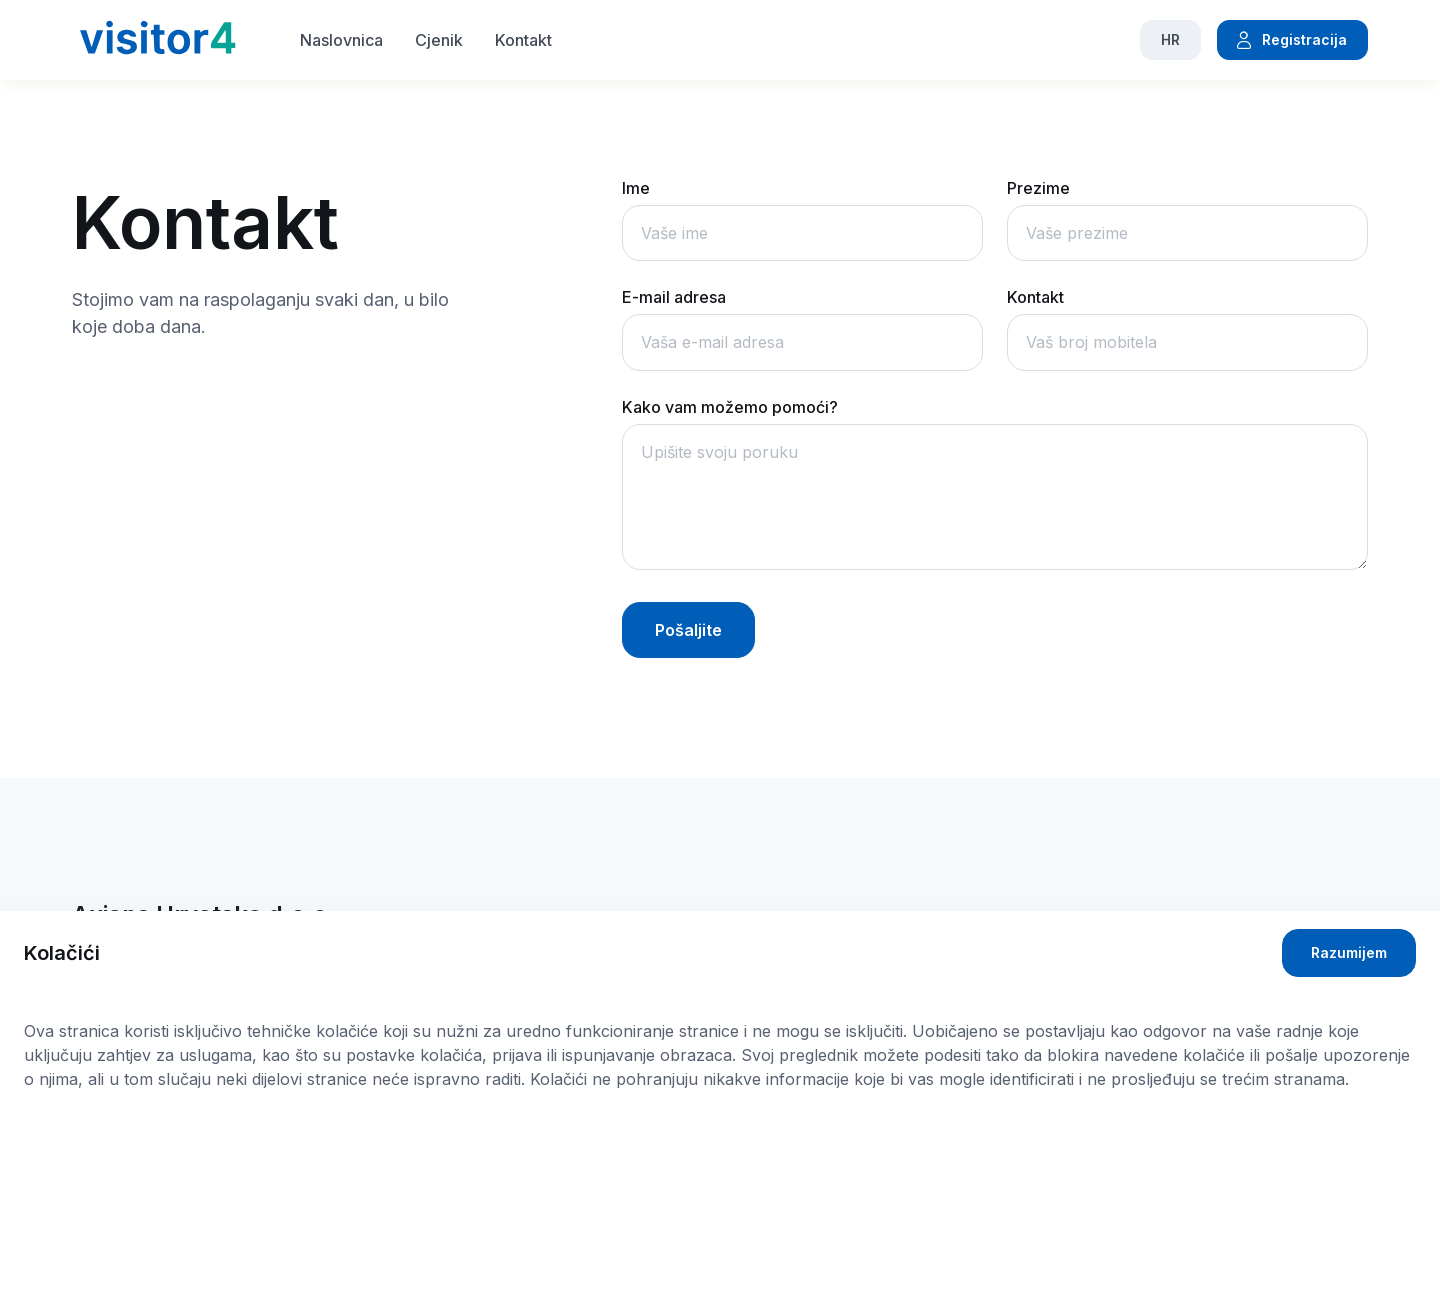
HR (1170, 39)
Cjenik (439, 40)
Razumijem (1349, 952)
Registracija (1290, 40)
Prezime (1038, 188)
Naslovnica (341, 40)
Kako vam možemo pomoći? (730, 407)
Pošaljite (688, 630)
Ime (636, 188)
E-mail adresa (674, 297)
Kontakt (523, 40)
